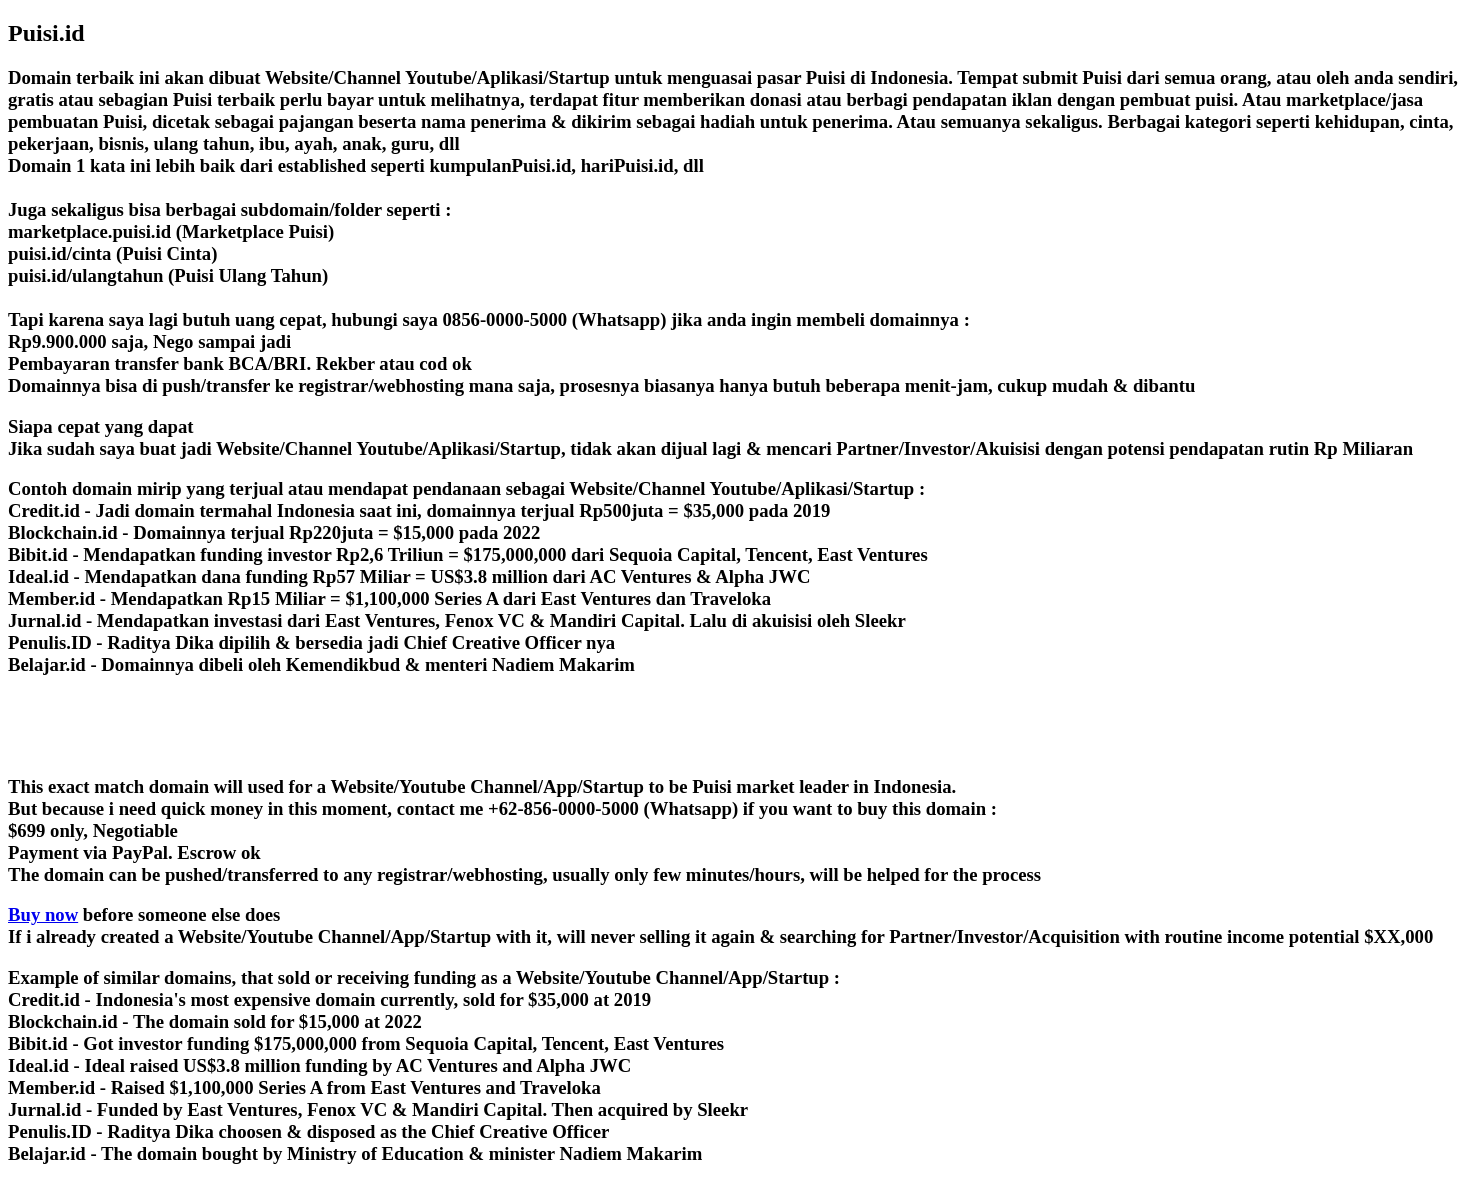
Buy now (43, 914)
